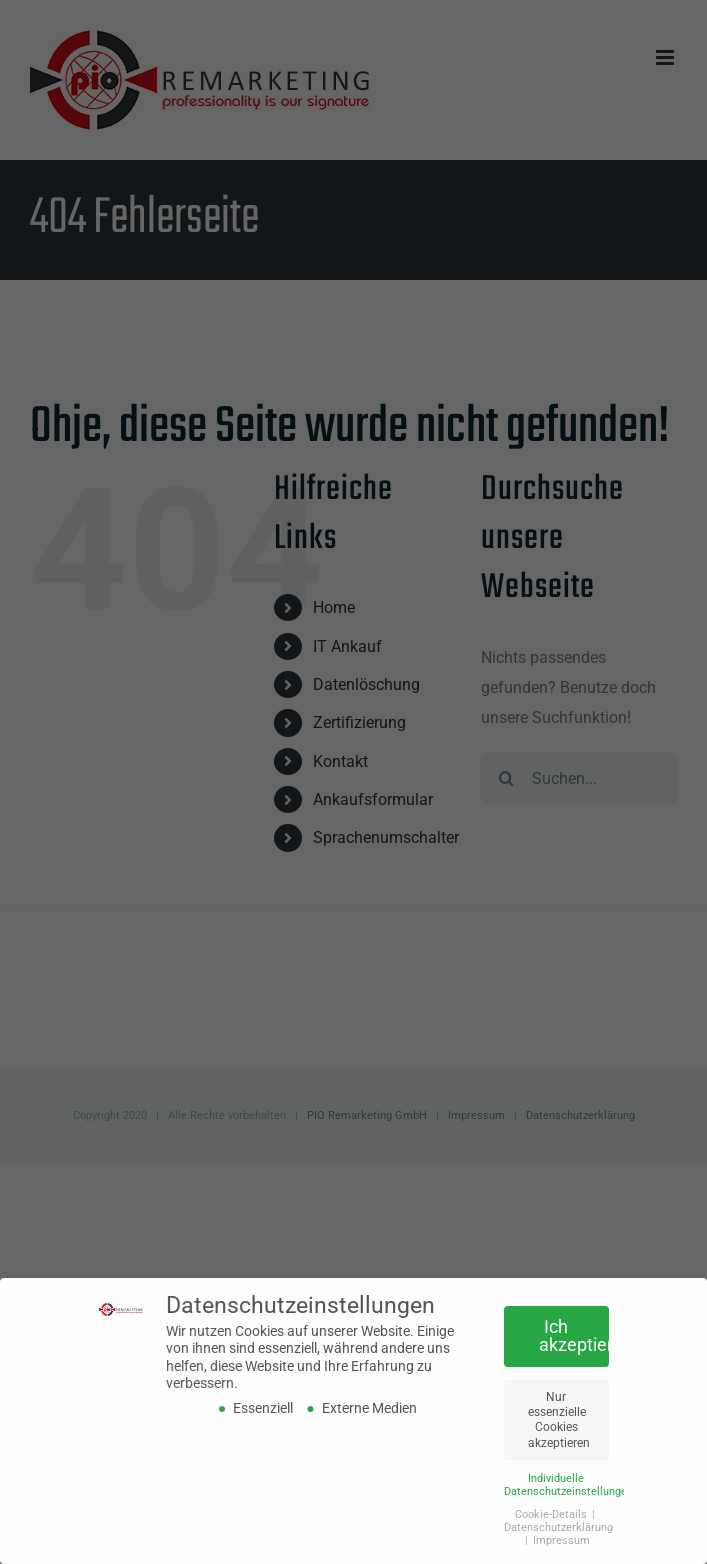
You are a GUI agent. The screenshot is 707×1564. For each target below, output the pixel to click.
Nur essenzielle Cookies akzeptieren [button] (559, 1419)
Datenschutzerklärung (558, 1526)
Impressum (561, 1539)
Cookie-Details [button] (552, 1513)
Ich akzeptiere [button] (574, 1336)
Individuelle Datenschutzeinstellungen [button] (568, 1484)
